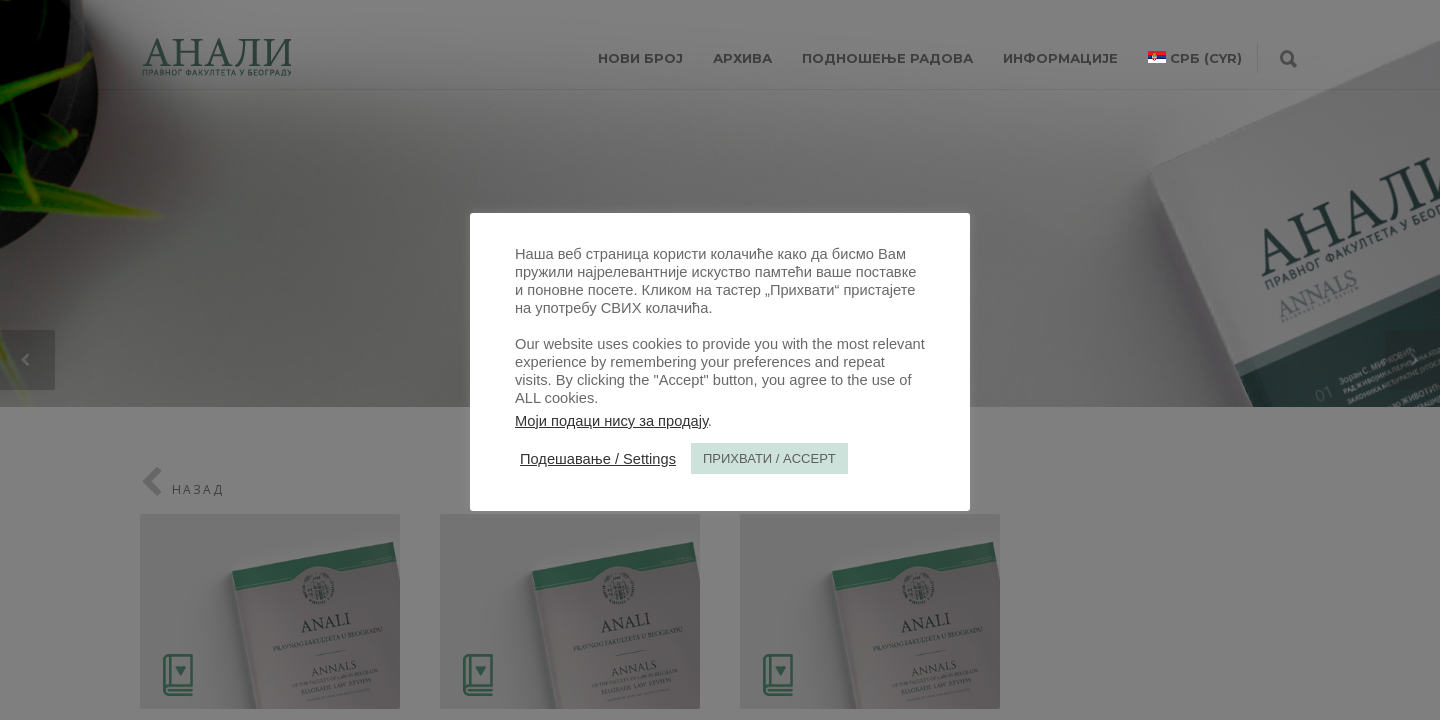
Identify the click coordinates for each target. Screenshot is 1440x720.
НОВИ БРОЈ (640, 58)
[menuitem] (1195, 58)
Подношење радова (887, 58)
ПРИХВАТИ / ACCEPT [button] (769, 458)
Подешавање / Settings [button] (598, 459)
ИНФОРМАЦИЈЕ (1060, 58)
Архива (742, 58)
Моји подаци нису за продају (611, 421)
